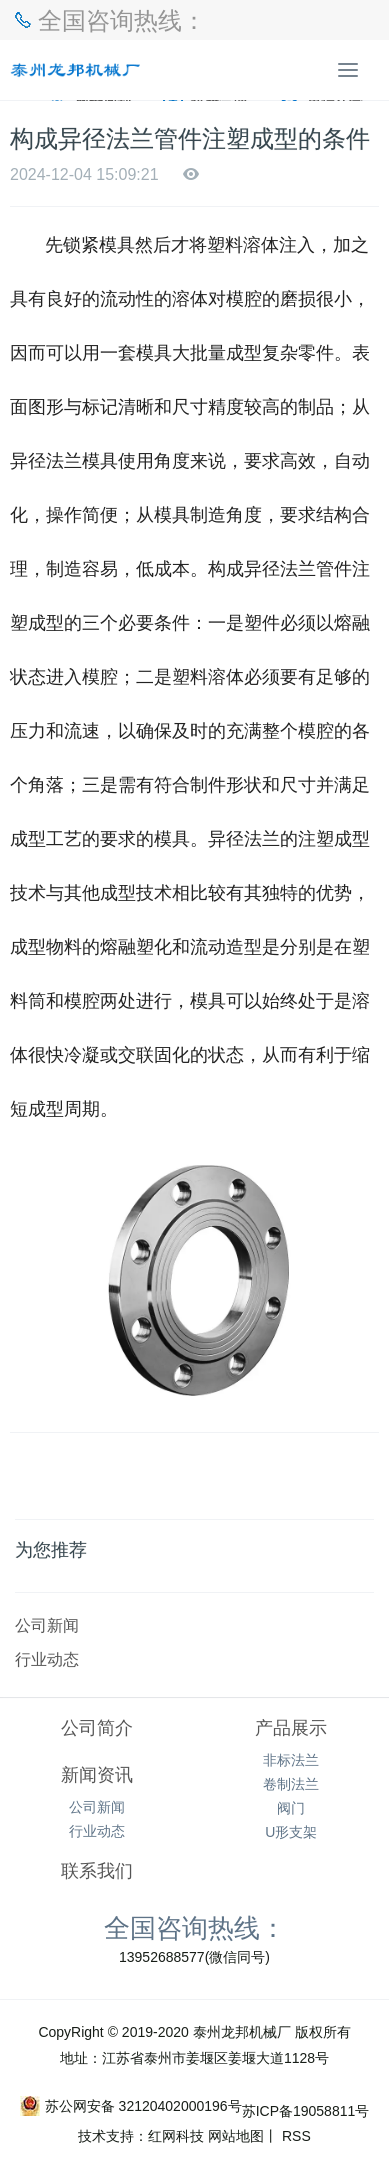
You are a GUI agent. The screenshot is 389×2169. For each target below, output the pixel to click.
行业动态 (47, 1659)
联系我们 (97, 1871)
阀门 (291, 1808)
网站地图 (236, 2136)
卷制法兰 (291, 1784)
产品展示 (291, 1728)
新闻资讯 (97, 1775)
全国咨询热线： (195, 1927)
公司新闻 (47, 1625)
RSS (294, 2136)
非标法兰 (291, 1760)
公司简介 (97, 1728)
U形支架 (291, 1832)
